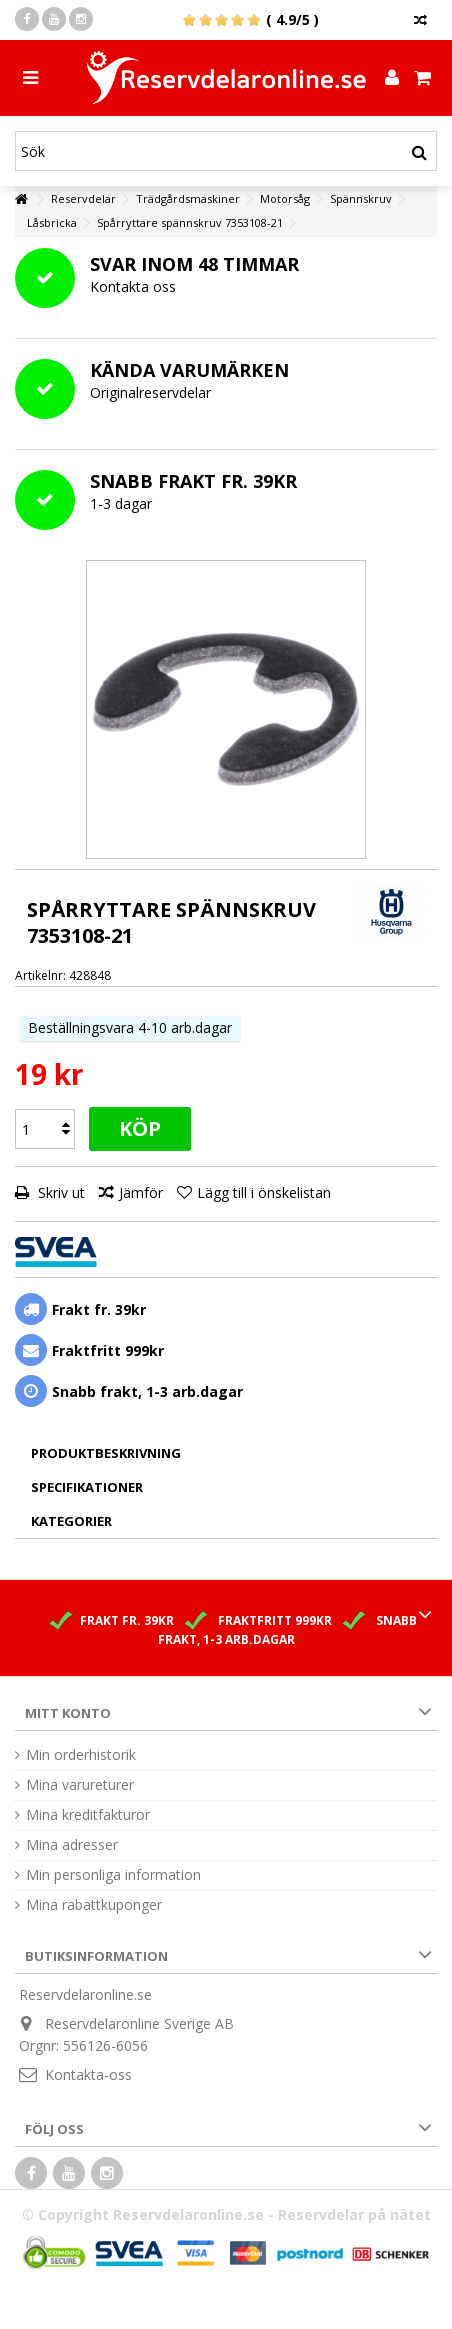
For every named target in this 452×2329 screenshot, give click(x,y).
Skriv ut (59, 1192)
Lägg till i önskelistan (264, 1192)
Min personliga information (113, 1875)
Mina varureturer (80, 1785)
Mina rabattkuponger (94, 1905)
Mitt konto (68, 1713)
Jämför (141, 1192)
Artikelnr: (40, 975)
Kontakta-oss (88, 2074)
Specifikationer (87, 1487)
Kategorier (71, 1521)
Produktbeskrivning (106, 1453)
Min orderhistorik (81, 1755)
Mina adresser (72, 1845)
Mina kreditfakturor (88, 1815)
